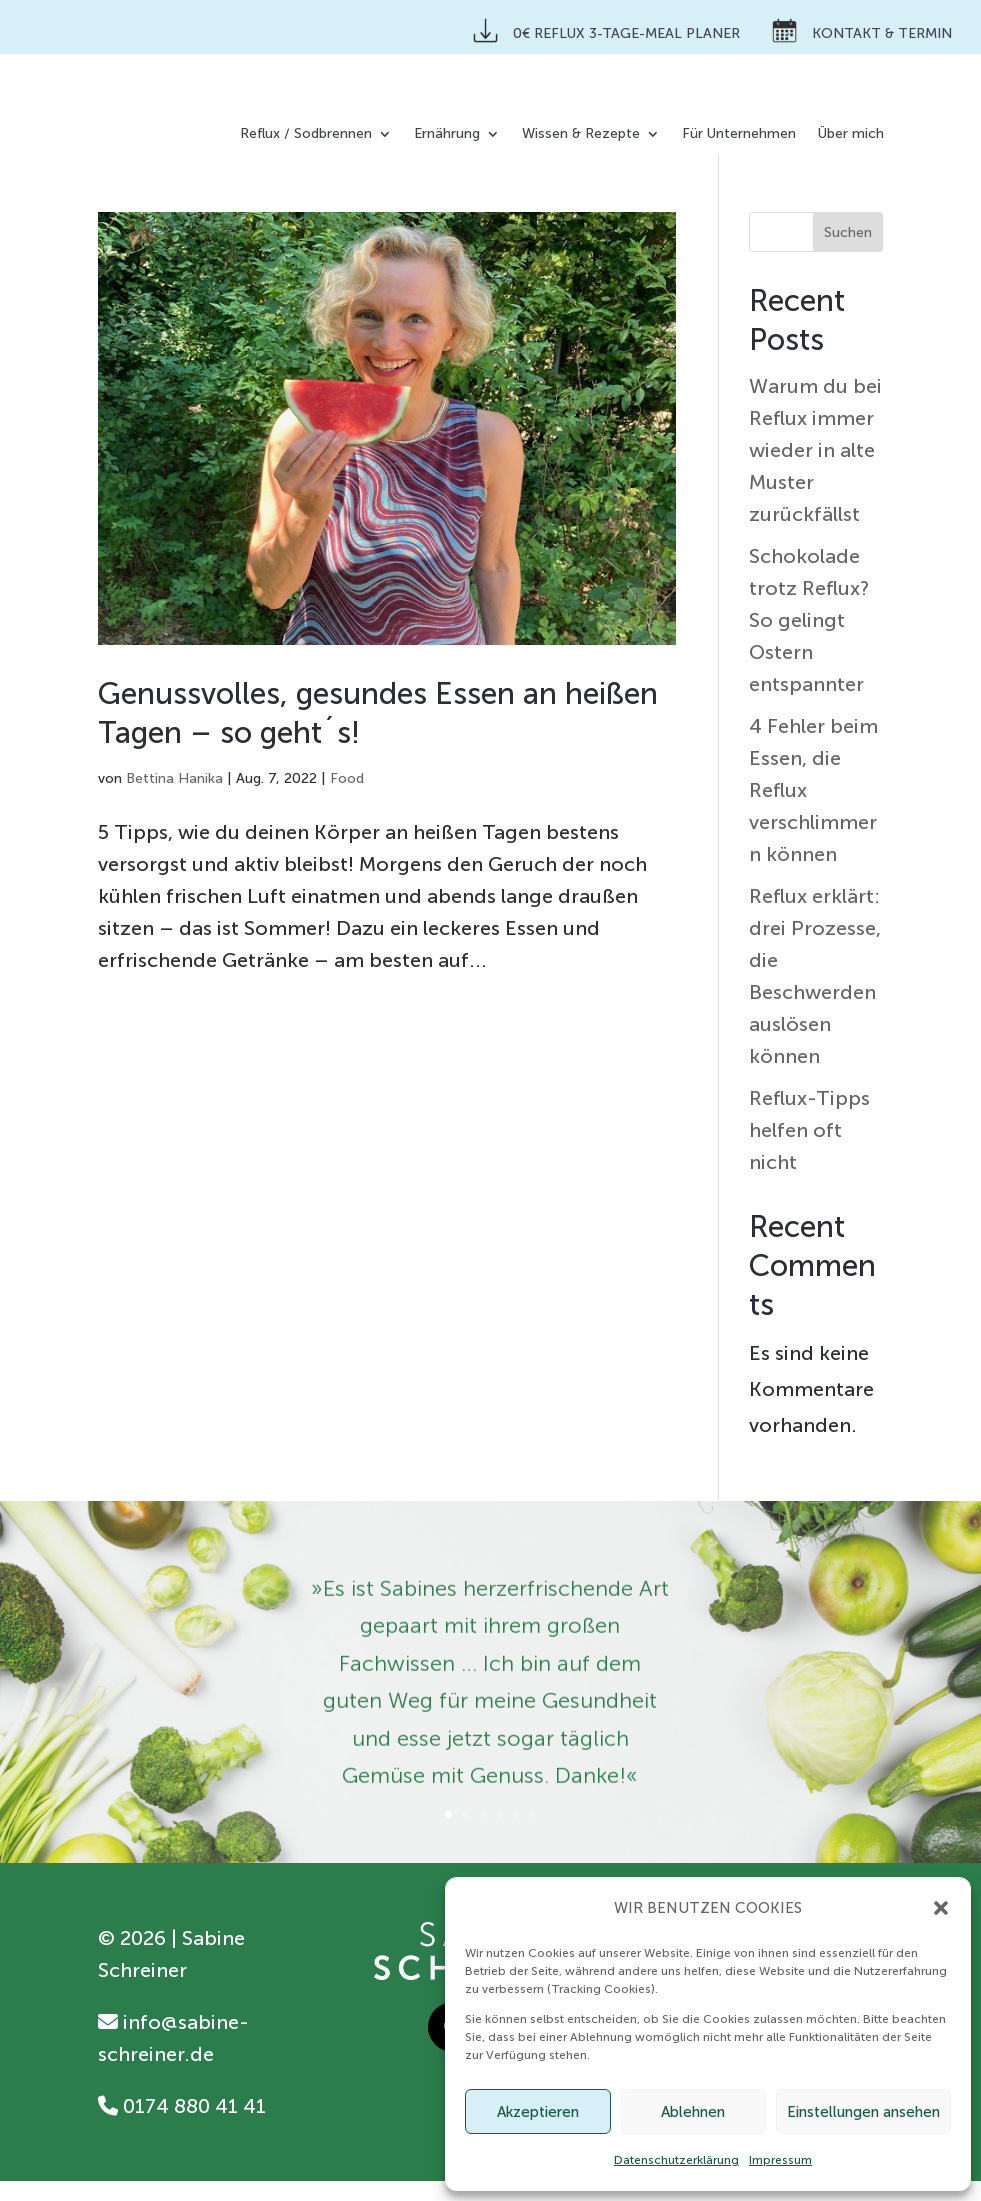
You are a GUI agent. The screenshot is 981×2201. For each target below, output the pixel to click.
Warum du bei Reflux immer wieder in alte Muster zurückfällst (815, 470)
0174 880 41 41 (182, 2126)
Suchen (848, 252)
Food (347, 798)
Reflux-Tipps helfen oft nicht (809, 1150)
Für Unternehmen (739, 134)
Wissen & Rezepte (581, 134)
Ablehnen (693, 2112)
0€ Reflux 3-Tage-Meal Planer (606, 30)
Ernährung (447, 134)
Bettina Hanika (174, 798)
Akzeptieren (538, 2112)
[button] (941, 1908)
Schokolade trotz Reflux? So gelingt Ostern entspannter (809, 640)
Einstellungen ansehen (863, 2112)
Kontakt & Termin (862, 30)
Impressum (780, 2160)
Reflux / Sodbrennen (306, 134)
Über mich (851, 134)
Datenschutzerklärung (676, 2160)
